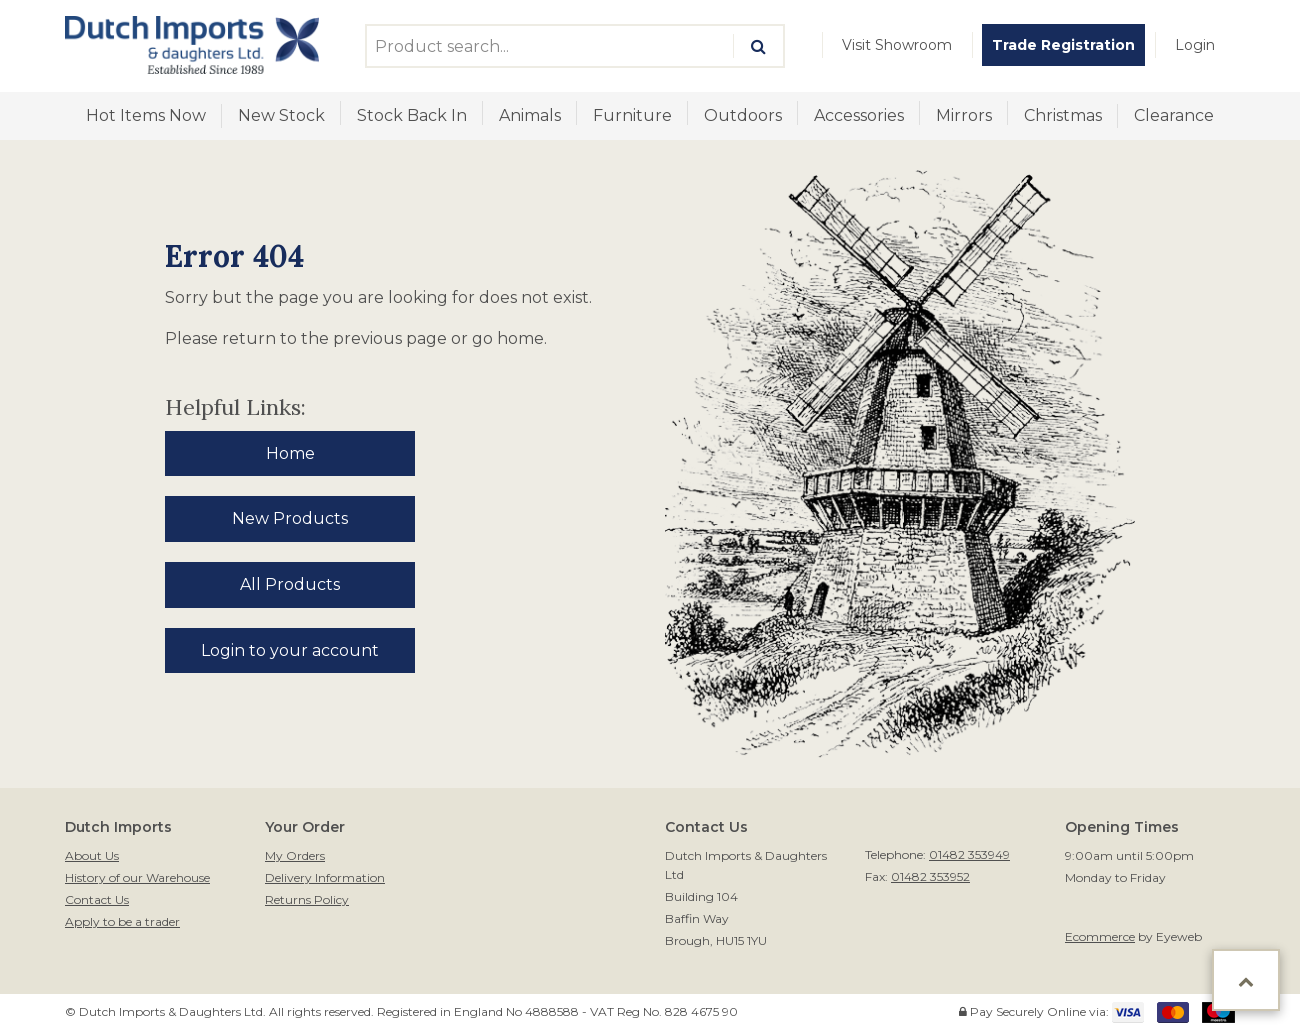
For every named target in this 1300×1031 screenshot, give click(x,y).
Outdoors (743, 115)
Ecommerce (1100, 936)
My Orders (295, 855)
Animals (530, 115)
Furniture (632, 115)
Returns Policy (307, 899)
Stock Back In (412, 115)
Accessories (859, 115)
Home (290, 453)
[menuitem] (897, 45)
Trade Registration (1063, 45)
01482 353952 (930, 876)
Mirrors (964, 115)
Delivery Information (325, 877)
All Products (290, 584)
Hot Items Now (146, 115)
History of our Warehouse (137, 877)
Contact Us (97, 899)
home (520, 338)
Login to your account (290, 650)
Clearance (1174, 115)
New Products (290, 518)
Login (1195, 45)
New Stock (281, 115)
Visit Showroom (897, 45)
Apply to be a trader (122, 921)
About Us (92, 855)
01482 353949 (969, 854)
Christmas (1063, 115)
